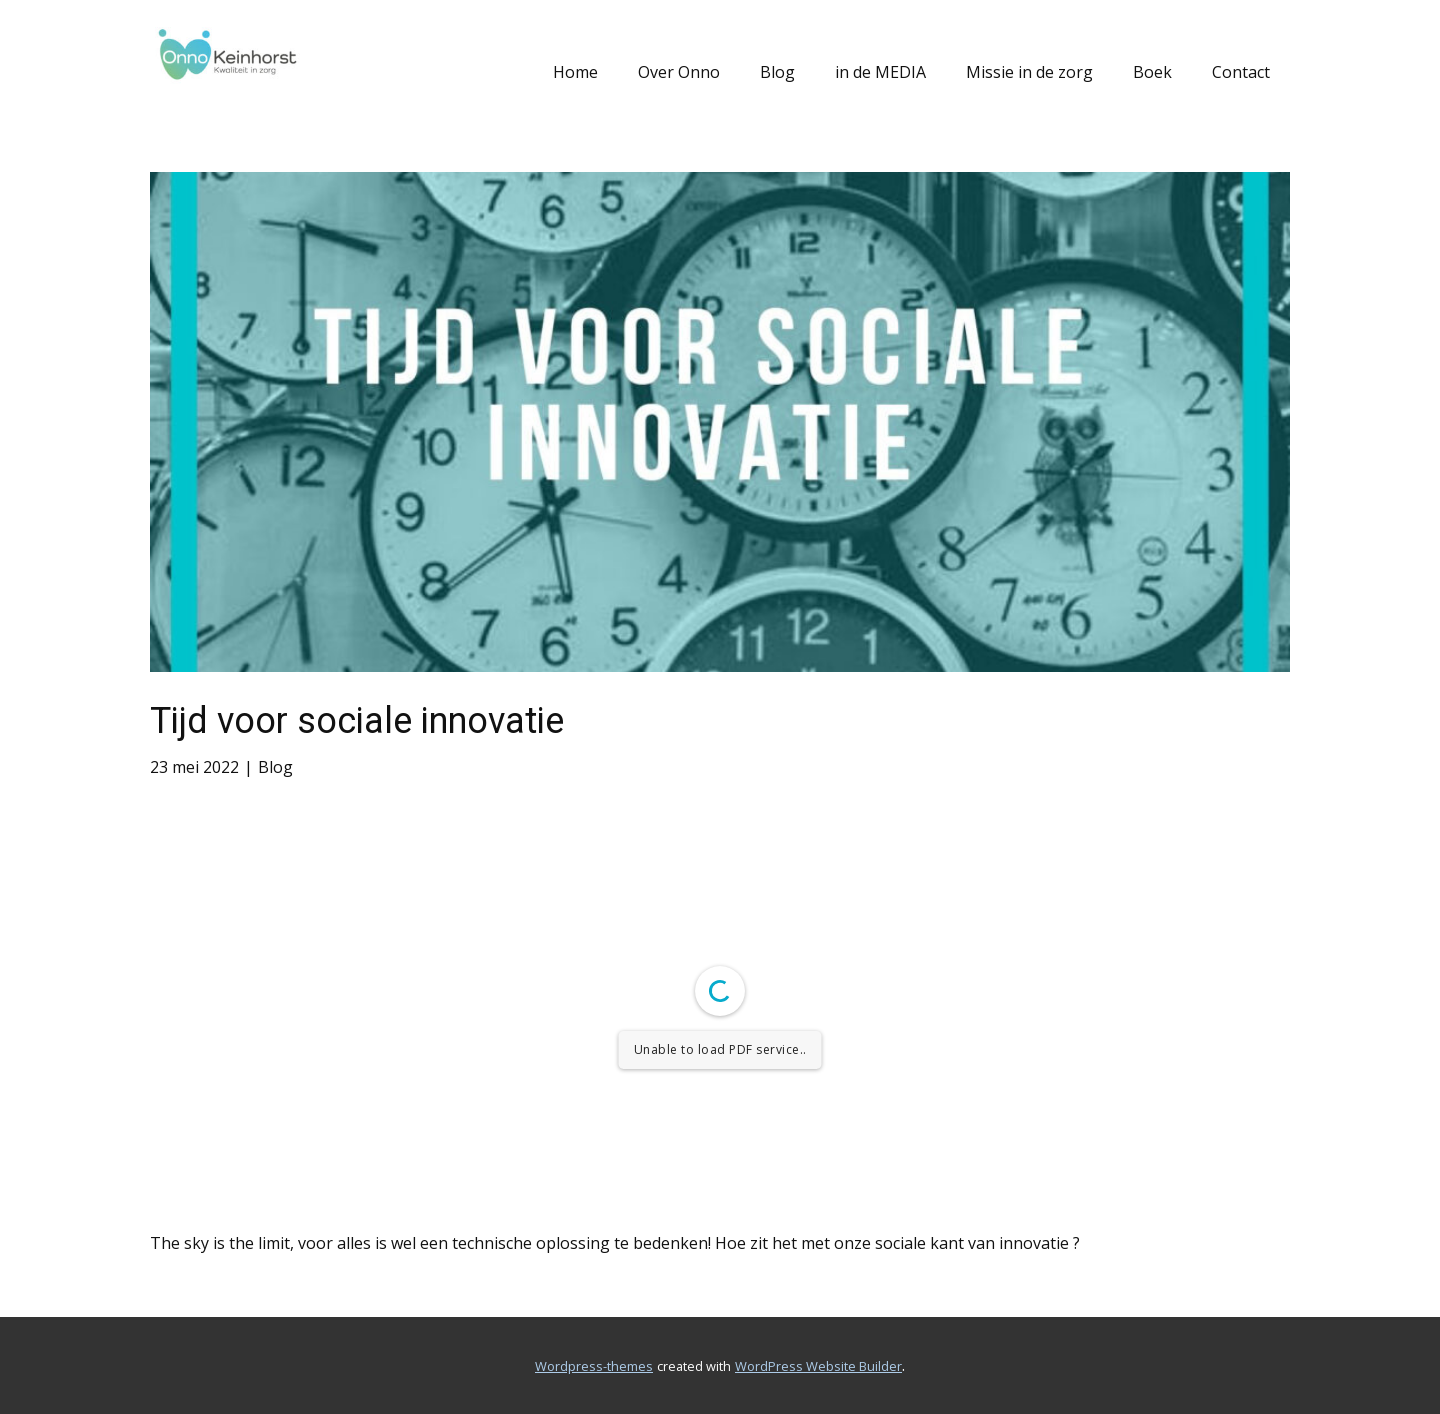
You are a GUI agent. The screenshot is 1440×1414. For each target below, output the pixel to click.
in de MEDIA (880, 72)
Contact (1241, 72)
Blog (777, 72)
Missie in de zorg (1029, 72)
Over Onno (679, 72)
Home (575, 72)
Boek (1152, 72)
